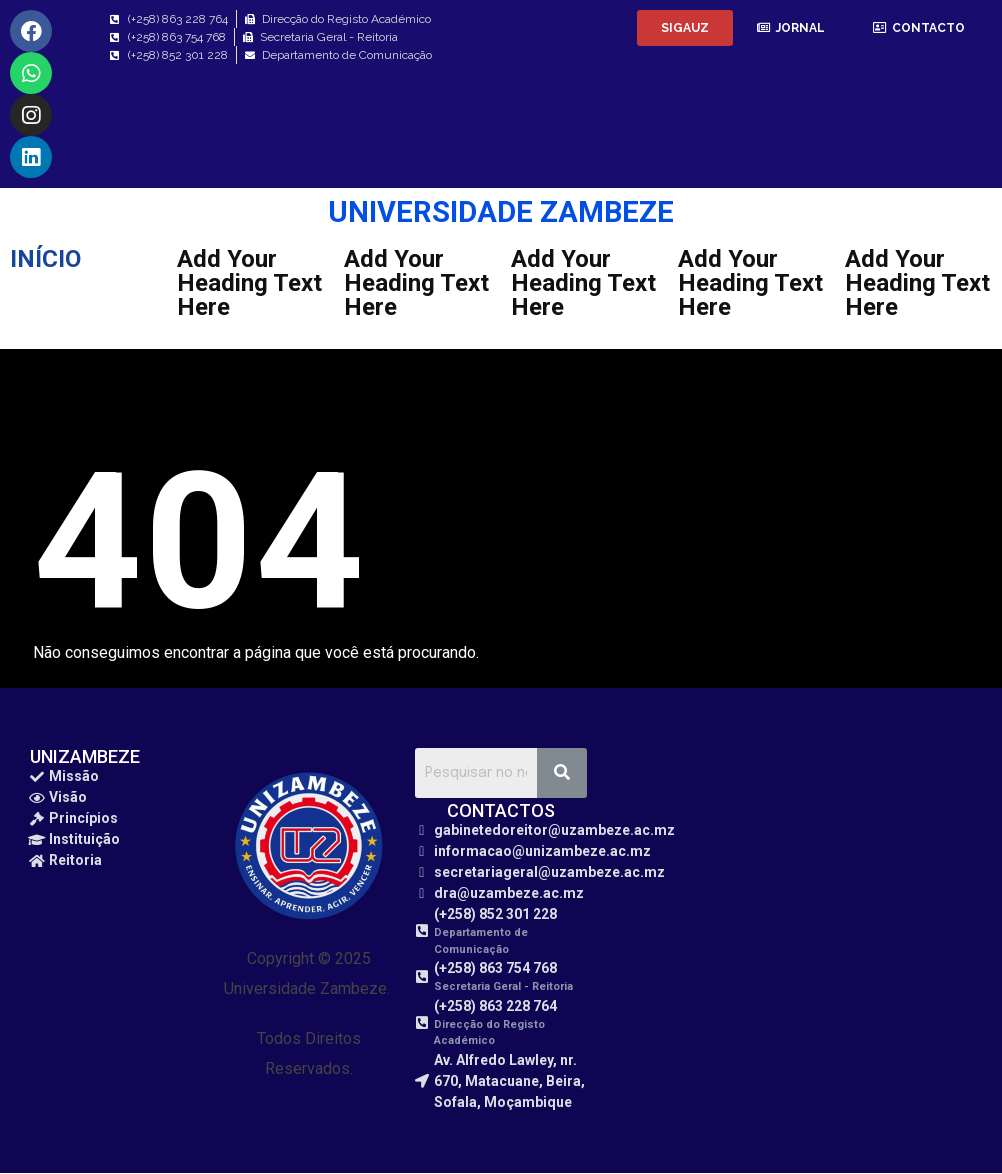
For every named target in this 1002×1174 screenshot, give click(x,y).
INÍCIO (45, 259)
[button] (685, 28)
